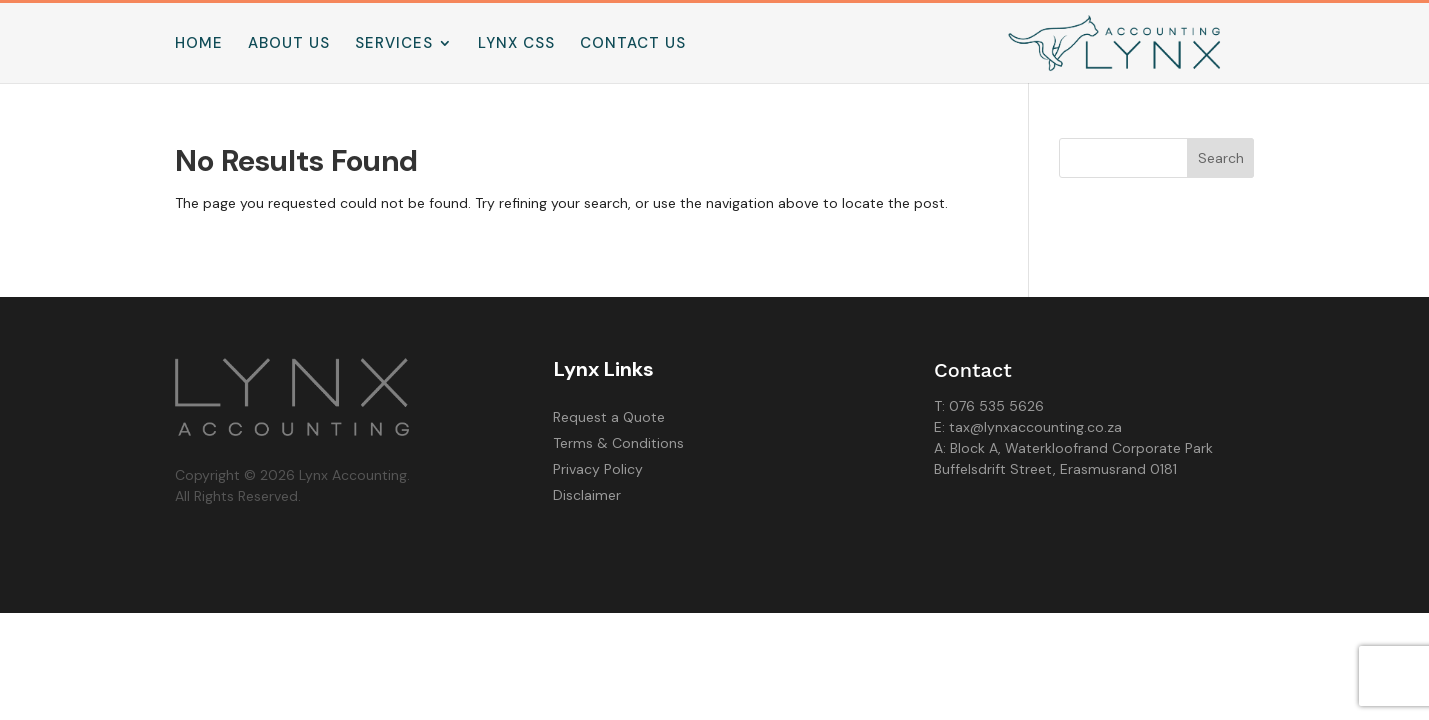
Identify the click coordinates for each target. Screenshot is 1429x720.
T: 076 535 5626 (989, 406)
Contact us (633, 44)
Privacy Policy (598, 469)
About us (289, 44)
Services (394, 44)
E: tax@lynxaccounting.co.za (1028, 427)
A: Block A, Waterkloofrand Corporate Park (1073, 448)
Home (199, 44)
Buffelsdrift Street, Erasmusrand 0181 (1055, 469)
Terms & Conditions (618, 443)
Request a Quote (609, 417)
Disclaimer (587, 495)
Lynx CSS (516, 44)
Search (1221, 158)
